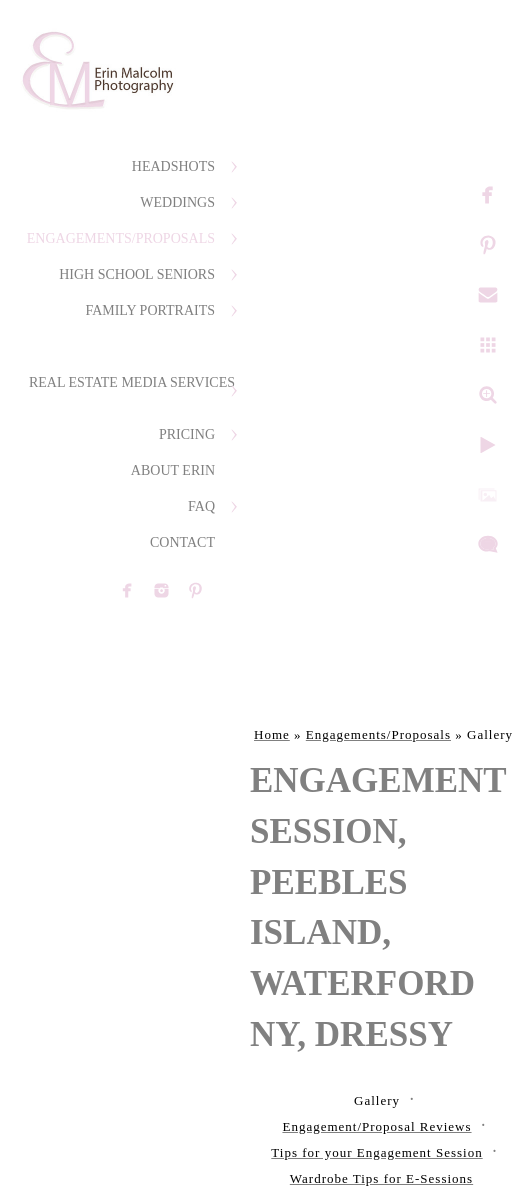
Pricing (187, 434)
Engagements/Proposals (121, 238)
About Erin (173, 470)
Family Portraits (150, 310)
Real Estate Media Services (132, 382)
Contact (182, 542)
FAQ (201, 506)
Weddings (177, 202)
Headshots (173, 166)
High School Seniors (137, 274)
